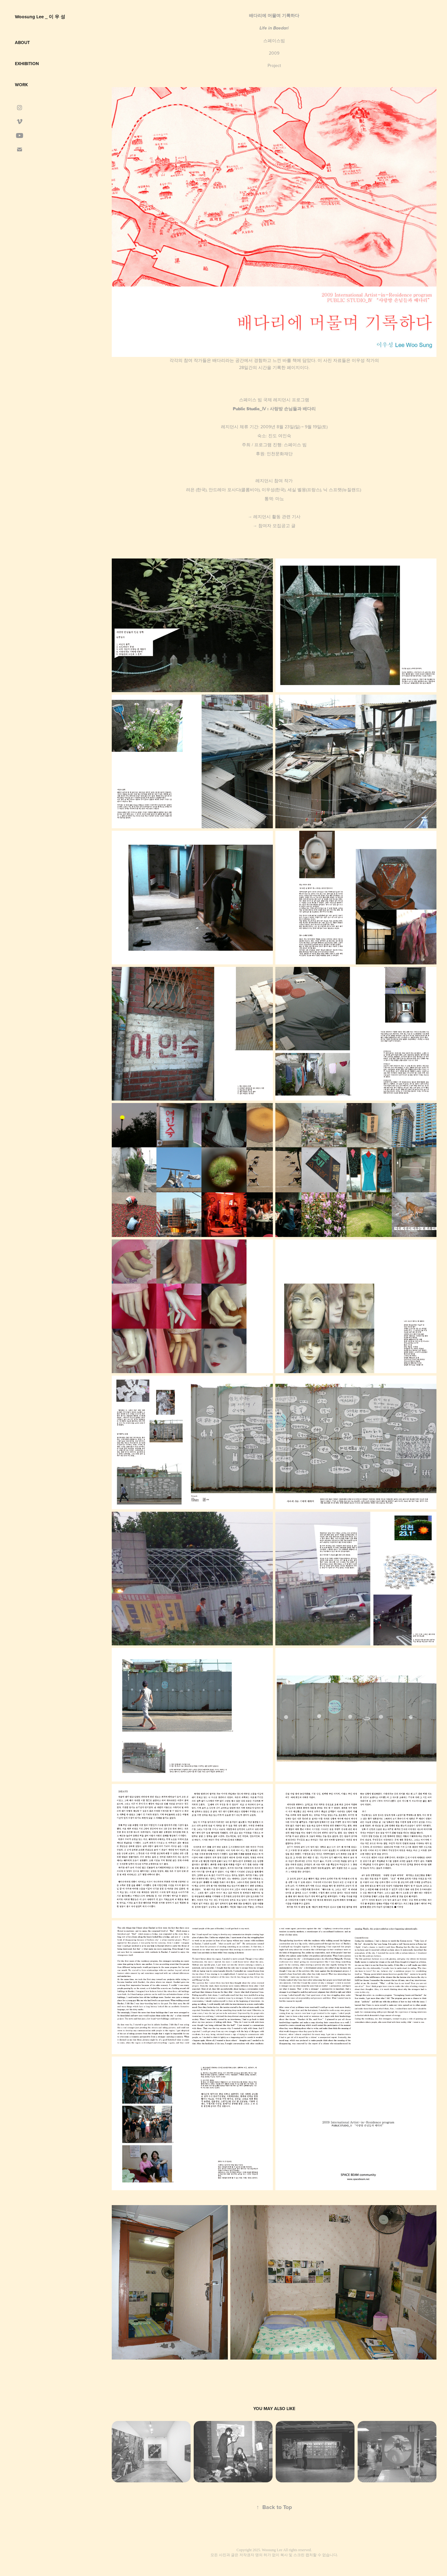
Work (21, 85)
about (22, 42)
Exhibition (27, 63)
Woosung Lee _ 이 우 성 (40, 16)
